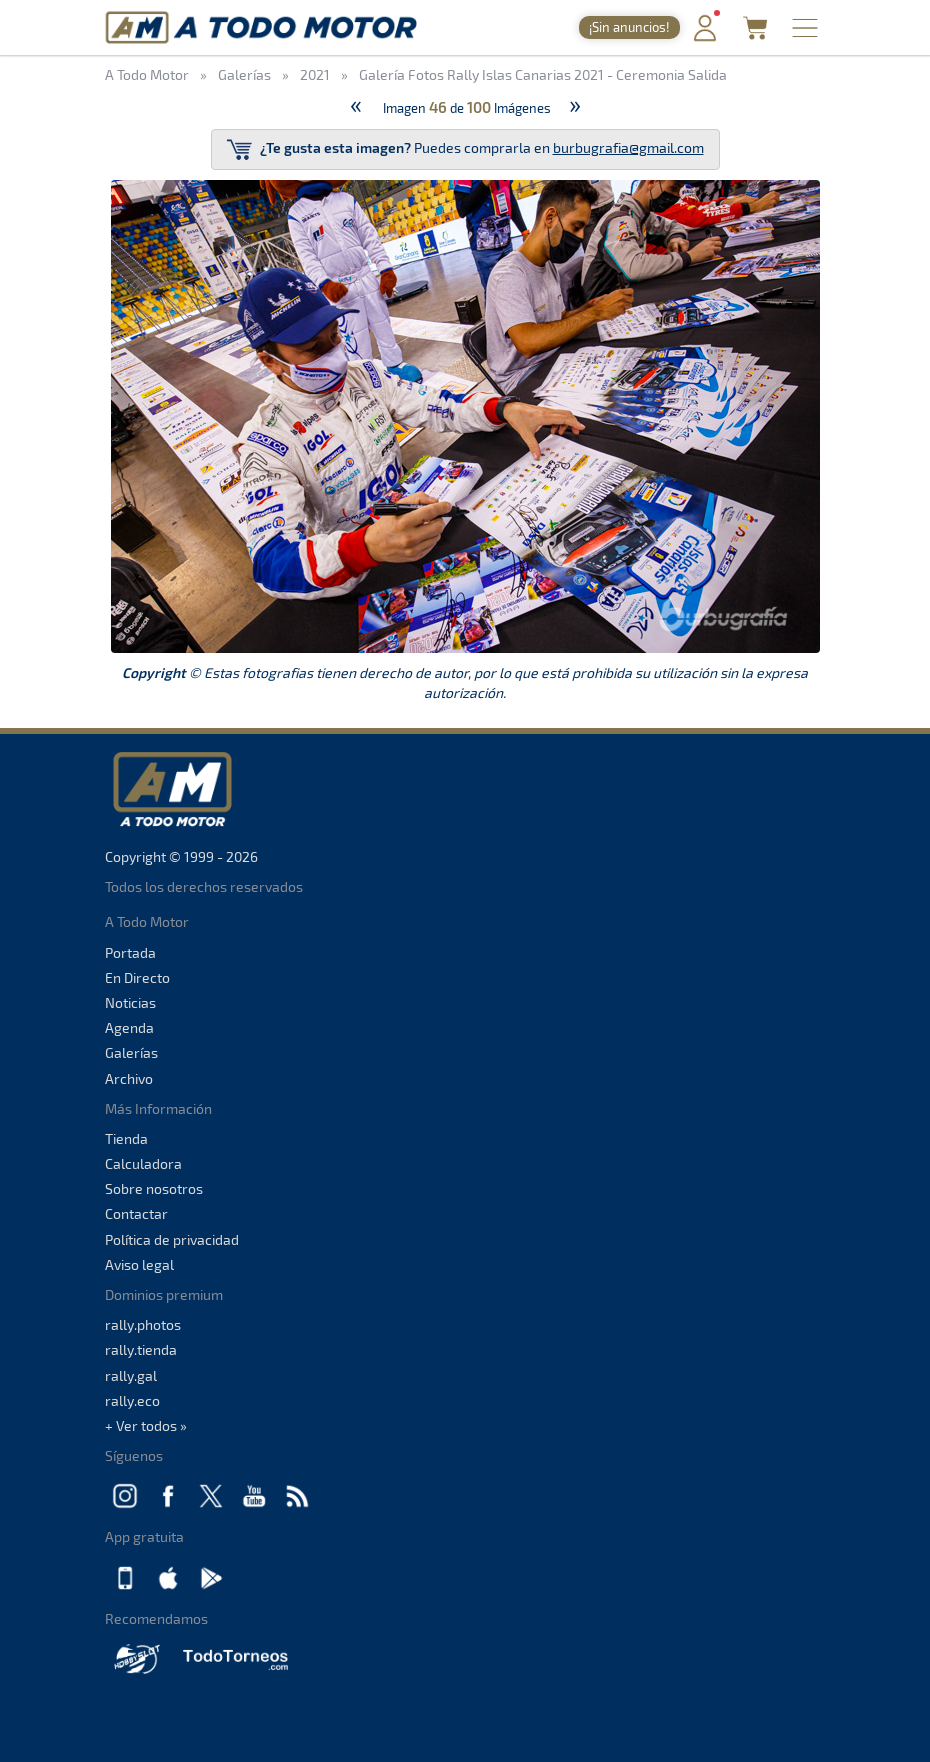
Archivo (129, 1078)
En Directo (137, 977)
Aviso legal (139, 1264)
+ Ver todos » (146, 1425)
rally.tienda (141, 1349)
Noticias (130, 1002)
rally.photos (143, 1324)
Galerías (131, 1052)
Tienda (126, 1138)
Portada (130, 952)
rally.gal (131, 1375)
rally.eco (132, 1400)
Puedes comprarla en (465, 149)
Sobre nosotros (154, 1188)
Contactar (136, 1213)
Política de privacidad (172, 1239)
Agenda (129, 1027)
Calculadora (143, 1163)
